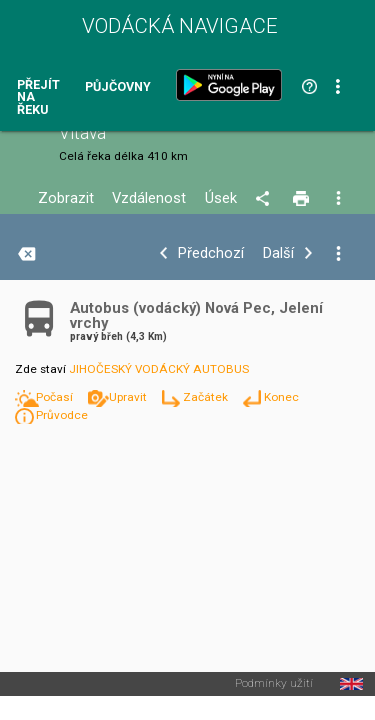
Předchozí (211, 253)
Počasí (56, 397)
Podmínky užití (274, 684)
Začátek (207, 397)
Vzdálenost (149, 198)
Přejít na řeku (38, 98)
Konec (281, 397)
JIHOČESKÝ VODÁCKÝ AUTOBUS (159, 369)
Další (278, 253)
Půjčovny (118, 87)
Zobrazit (66, 198)
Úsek (221, 198)
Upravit (129, 397)
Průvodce (62, 415)
